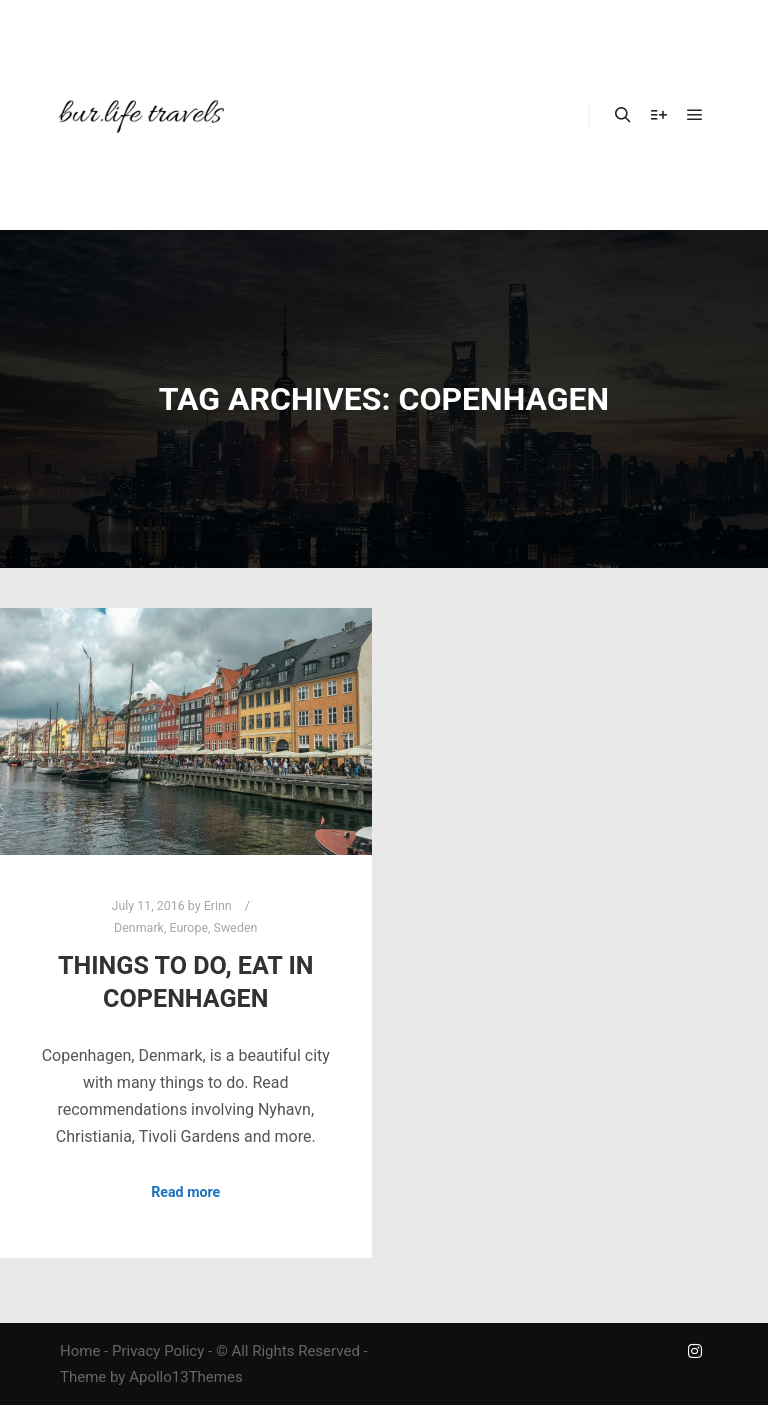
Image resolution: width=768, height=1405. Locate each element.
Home (80, 1351)
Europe (188, 927)
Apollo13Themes (186, 1377)
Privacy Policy (158, 1351)
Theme (83, 1377)
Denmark (139, 927)
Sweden (236, 927)
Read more (185, 1192)
